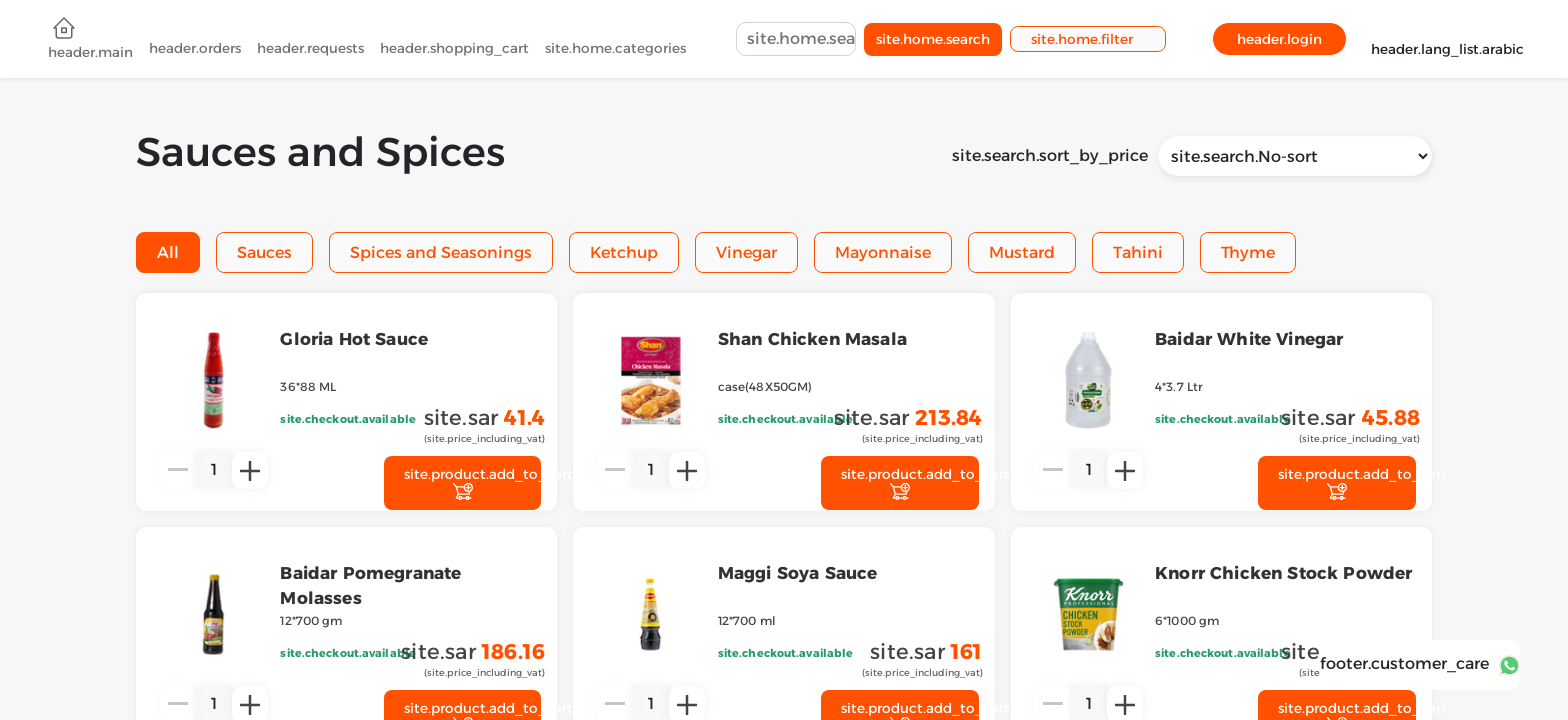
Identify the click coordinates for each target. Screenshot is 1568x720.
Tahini (1138, 252)
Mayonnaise (883, 252)
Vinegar (746, 252)
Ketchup (624, 252)
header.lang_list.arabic (1447, 40)
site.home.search (933, 41)
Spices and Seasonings (441, 252)
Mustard (1022, 252)
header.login (1279, 41)
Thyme (1248, 252)
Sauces (264, 252)
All (168, 252)
